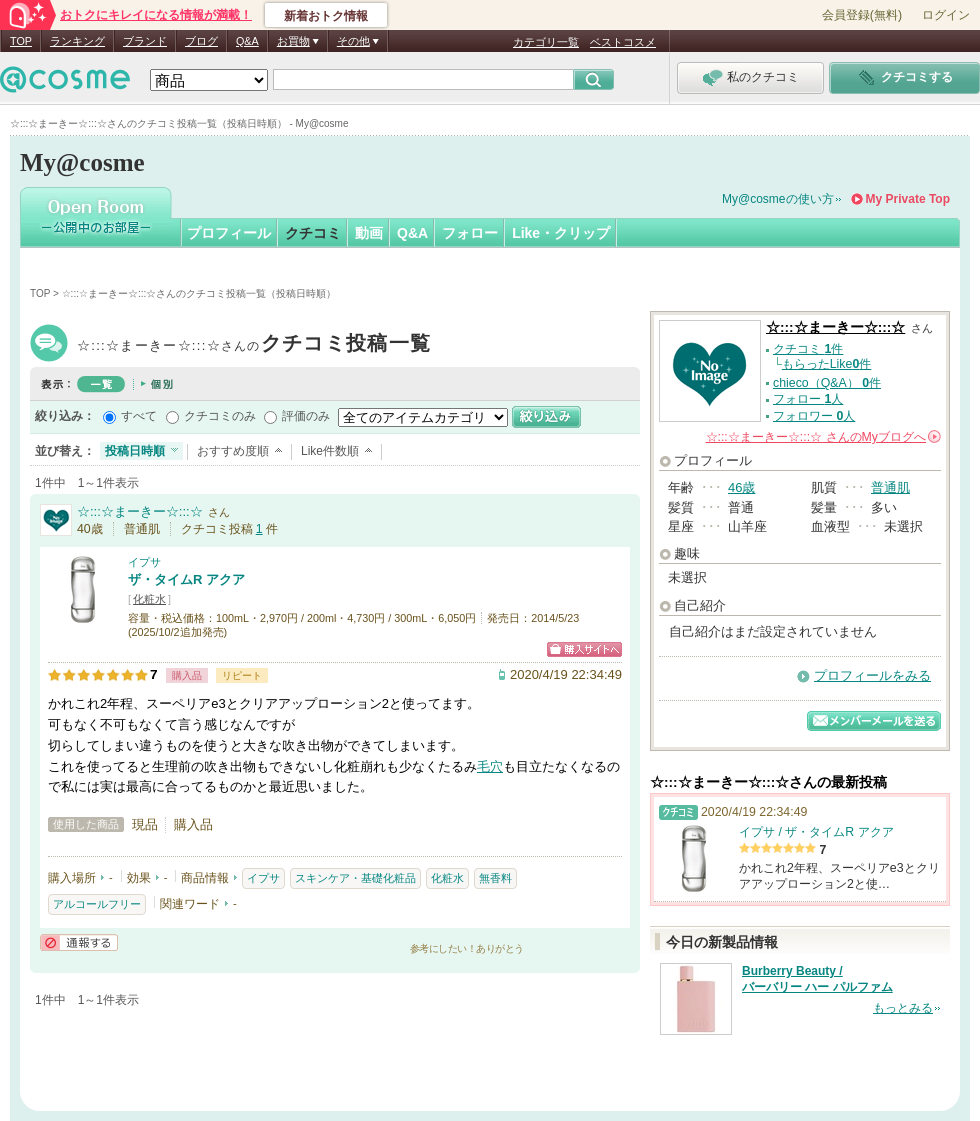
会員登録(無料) (862, 15)
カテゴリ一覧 (546, 42)
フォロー (470, 233)
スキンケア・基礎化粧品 (355, 878)
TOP (21, 41)
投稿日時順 (135, 451)
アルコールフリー (97, 904)
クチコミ (313, 233)
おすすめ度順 (233, 451)
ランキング (77, 41)
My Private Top (908, 199)
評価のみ (306, 416)
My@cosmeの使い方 (778, 199)
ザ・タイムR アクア (186, 579)
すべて (139, 416)
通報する (79, 942)
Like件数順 (330, 451)
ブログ (201, 41)
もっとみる (903, 1008)
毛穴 (490, 766)
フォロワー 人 (814, 416)
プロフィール (229, 233)
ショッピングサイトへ (584, 649)
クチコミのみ (220, 416)
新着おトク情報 (326, 16)
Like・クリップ (561, 233)
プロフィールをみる (872, 675)
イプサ (144, 562)
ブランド (145, 41)
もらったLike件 (827, 364)
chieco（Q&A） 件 (827, 383)
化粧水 (149, 599)
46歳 (741, 487)
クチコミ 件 (808, 349)
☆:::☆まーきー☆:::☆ (254, 345)
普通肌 (890, 487)
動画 (369, 233)
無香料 (495, 878)
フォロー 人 (808, 399)
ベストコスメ (623, 42)
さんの (823, 437)
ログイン (946, 15)
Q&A (247, 41)
